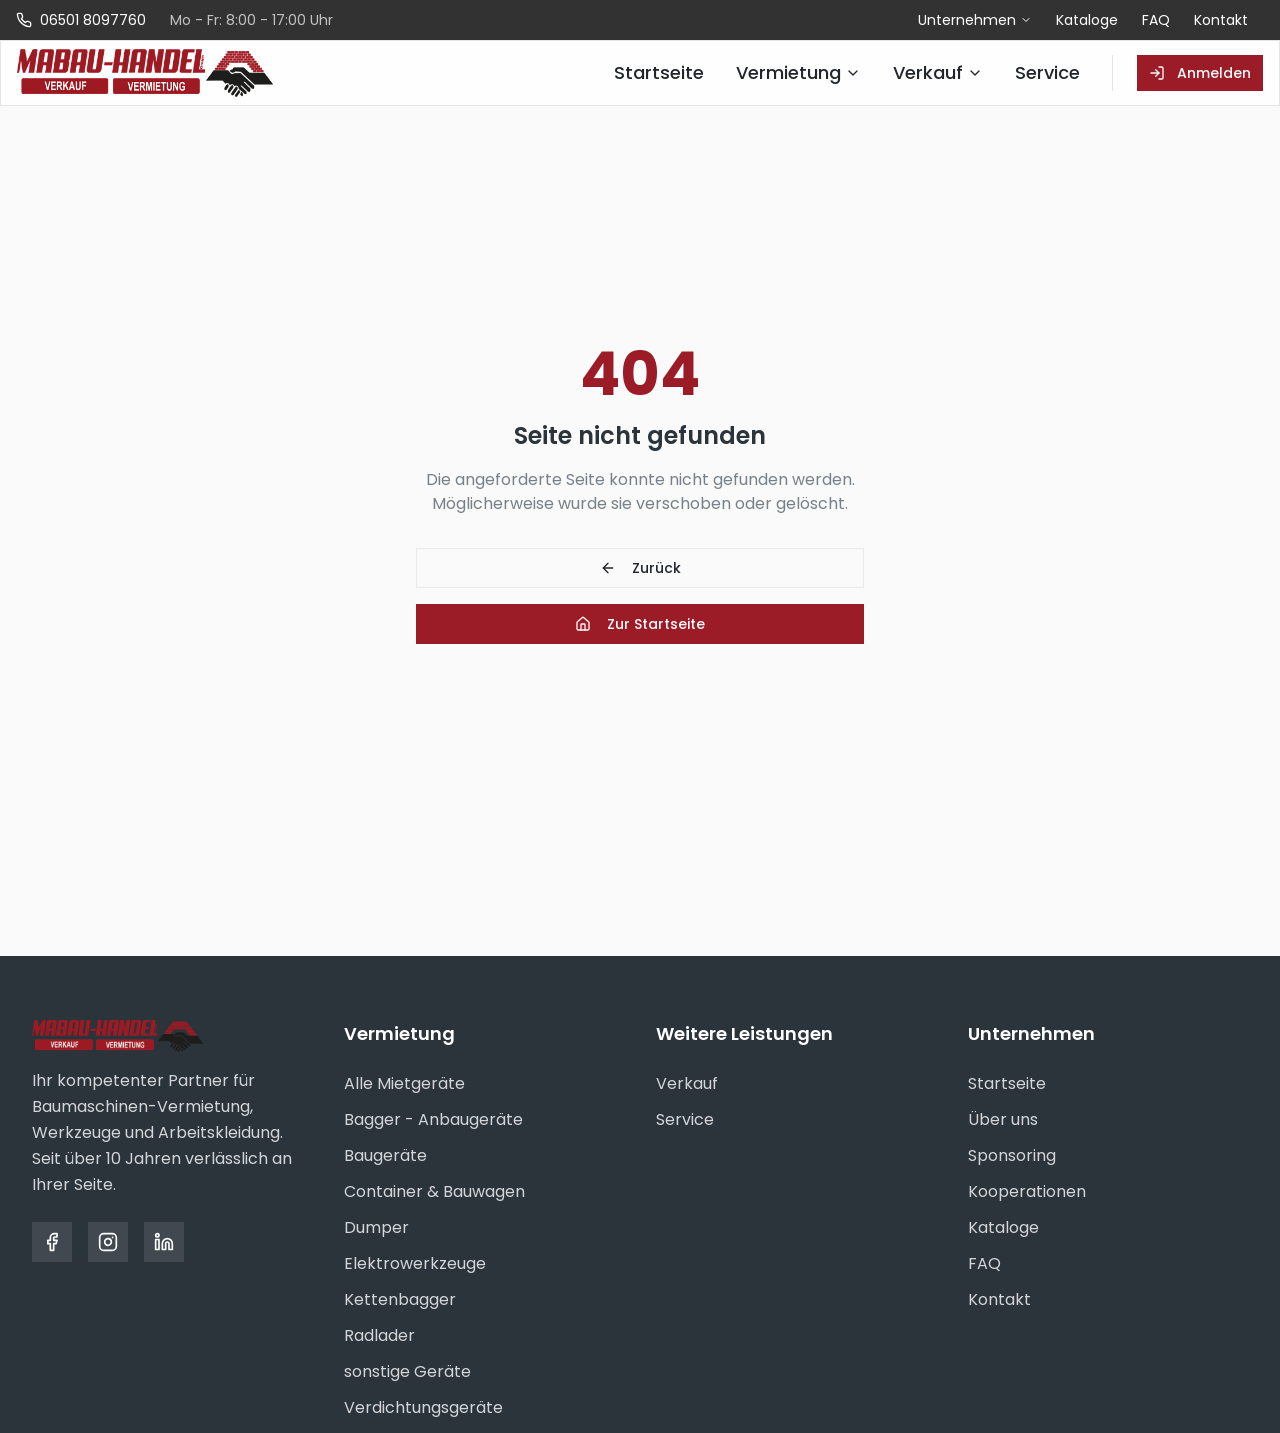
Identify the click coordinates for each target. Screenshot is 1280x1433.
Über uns (1003, 1119)
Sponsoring (1012, 1155)
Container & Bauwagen (434, 1191)
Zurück (640, 568)
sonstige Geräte (407, 1371)
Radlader (379, 1335)
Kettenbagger (400, 1299)
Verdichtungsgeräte (423, 1407)
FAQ (1156, 20)
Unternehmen (975, 20)
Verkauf (687, 1083)
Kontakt (1221, 20)
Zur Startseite (640, 624)
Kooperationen (1027, 1191)
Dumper (376, 1227)
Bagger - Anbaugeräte (433, 1119)
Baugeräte (385, 1155)
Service (685, 1119)
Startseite (1007, 1083)
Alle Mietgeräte (404, 1083)
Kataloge (1087, 20)
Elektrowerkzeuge (415, 1263)
